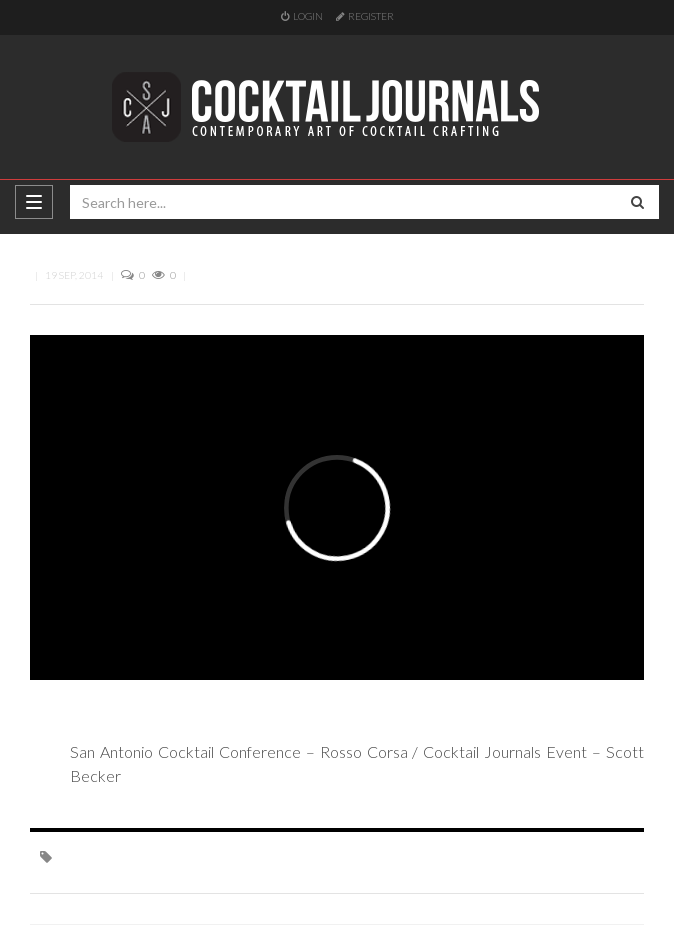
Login (302, 16)
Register (365, 16)
